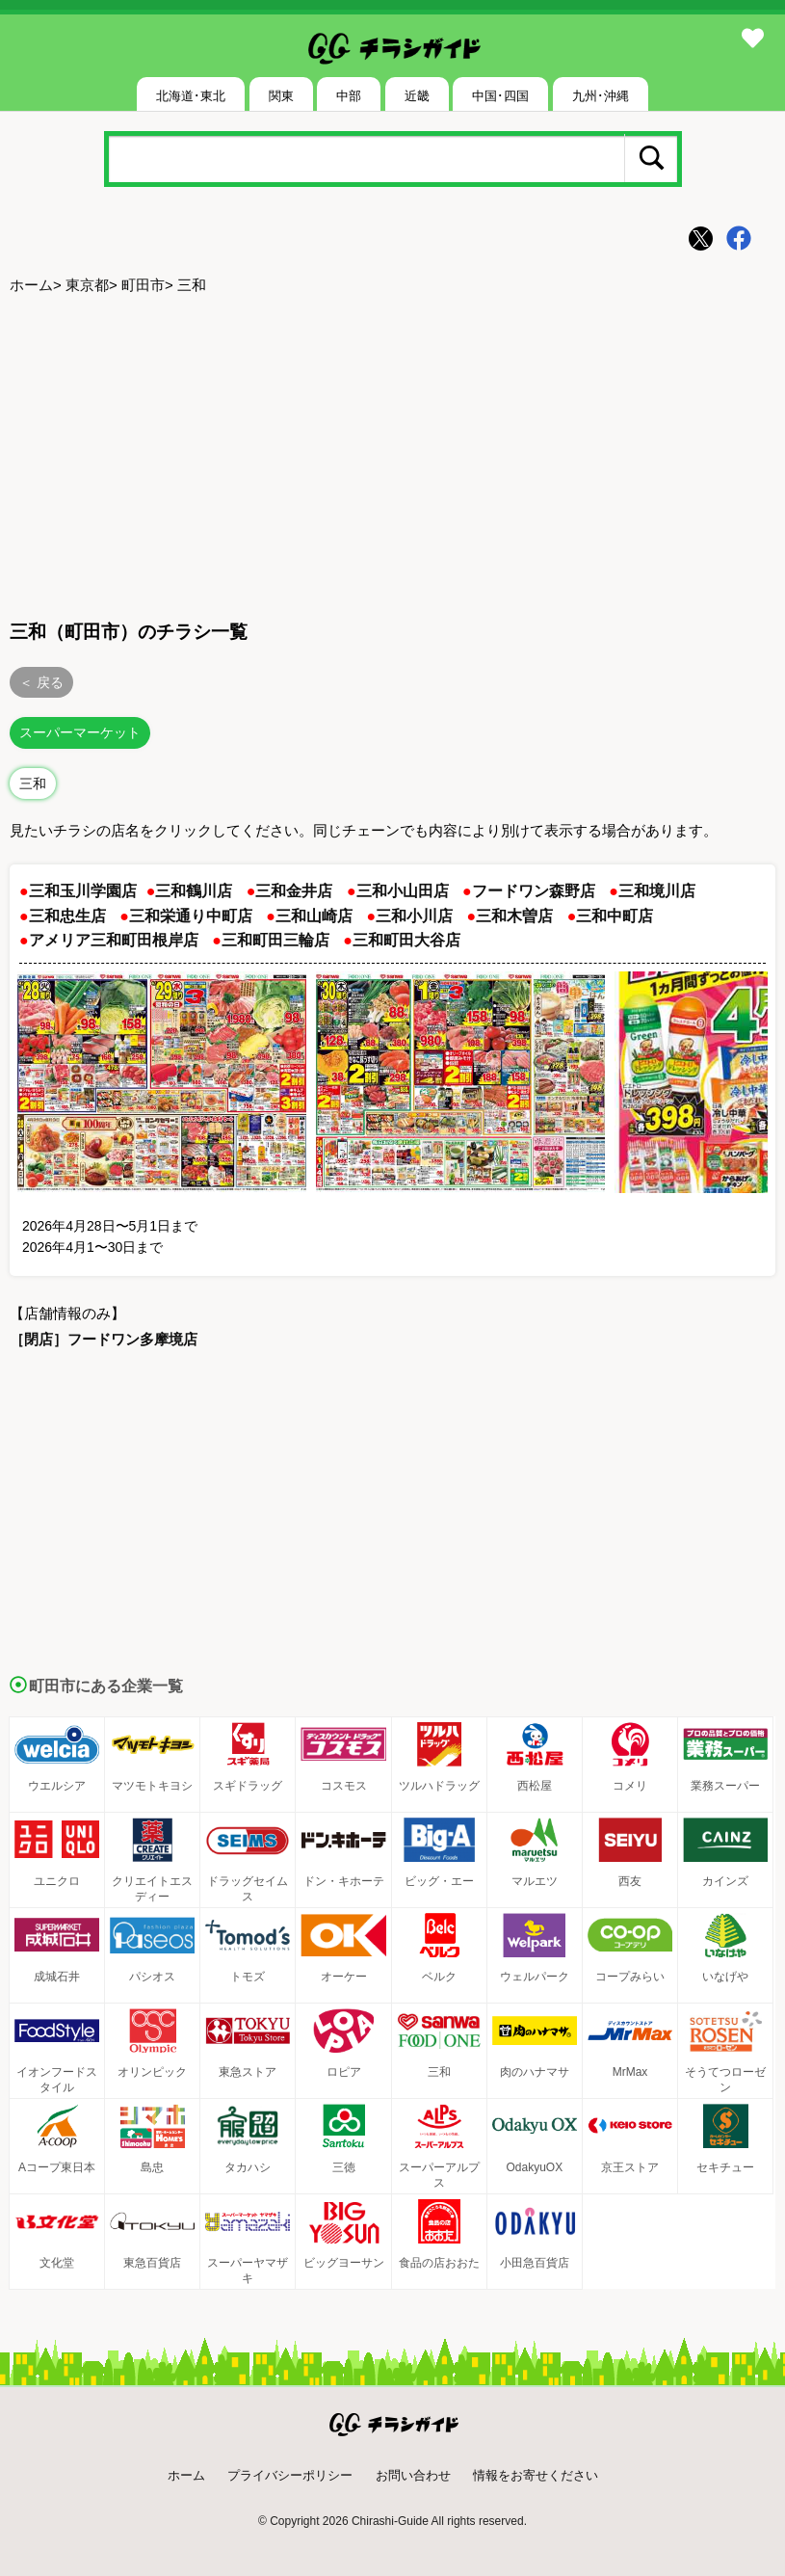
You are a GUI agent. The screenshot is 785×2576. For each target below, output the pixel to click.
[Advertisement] (392, 454)
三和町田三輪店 (275, 940)
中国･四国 (500, 96)
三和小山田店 (402, 891)
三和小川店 (414, 916)
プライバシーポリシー (290, 2475)
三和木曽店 (514, 916)
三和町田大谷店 (406, 940)
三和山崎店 (314, 916)
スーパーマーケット (80, 732)
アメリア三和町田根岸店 (113, 940)
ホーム (31, 285)
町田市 (143, 285)
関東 (281, 96)
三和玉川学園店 (83, 891)
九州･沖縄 (600, 96)
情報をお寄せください (535, 2475)
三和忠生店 (67, 916)
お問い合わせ (413, 2475)
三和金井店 (293, 891)
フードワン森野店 (533, 891)
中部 (348, 96)
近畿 (417, 96)
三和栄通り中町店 (190, 916)
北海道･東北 (190, 96)
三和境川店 (656, 891)
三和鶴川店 (193, 891)
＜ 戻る (41, 682)
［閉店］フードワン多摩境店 (103, 1339)
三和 (32, 783)
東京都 (87, 285)
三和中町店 (614, 916)
